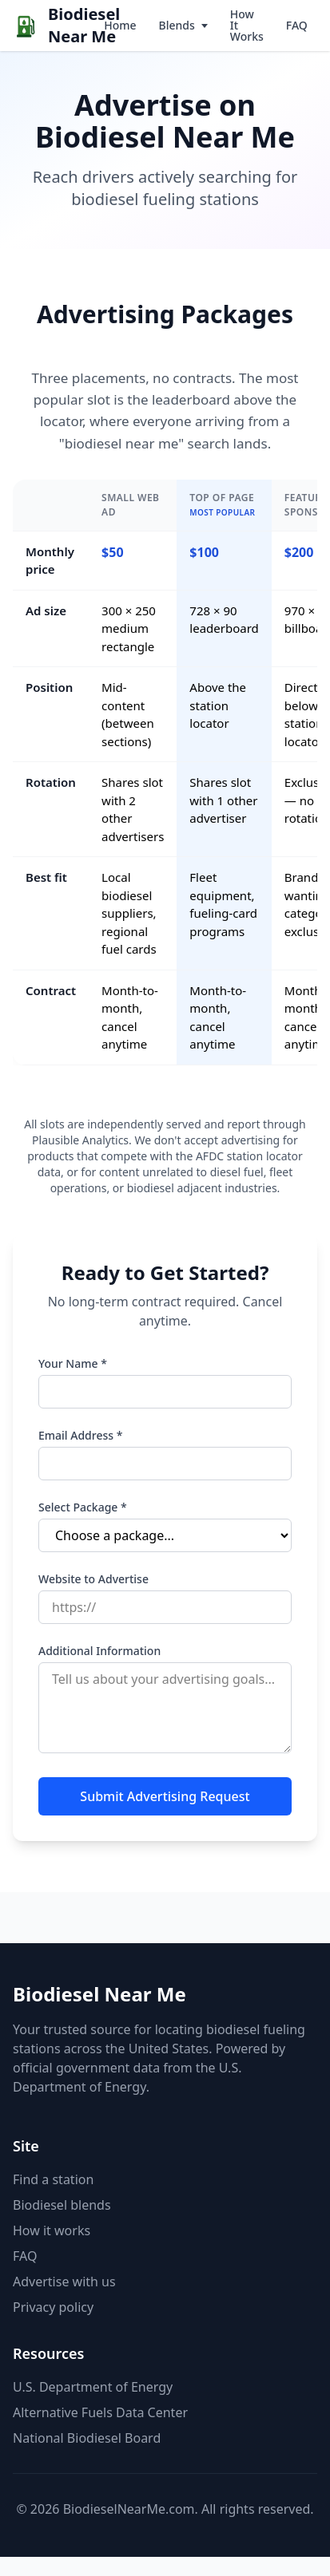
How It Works (247, 25)
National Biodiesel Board (87, 2438)
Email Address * (80, 1435)
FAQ (297, 25)
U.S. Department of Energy (93, 2387)
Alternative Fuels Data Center (100, 2412)
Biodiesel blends (62, 2205)
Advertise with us (64, 2281)
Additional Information (99, 1650)
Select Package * (82, 1507)
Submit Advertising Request (164, 1796)
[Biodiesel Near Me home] (53, 25)
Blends (177, 25)
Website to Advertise (93, 1578)
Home (120, 25)
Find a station (53, 2179)
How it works (51, 2230)
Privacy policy (53, 2307)
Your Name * (72, 1363)
